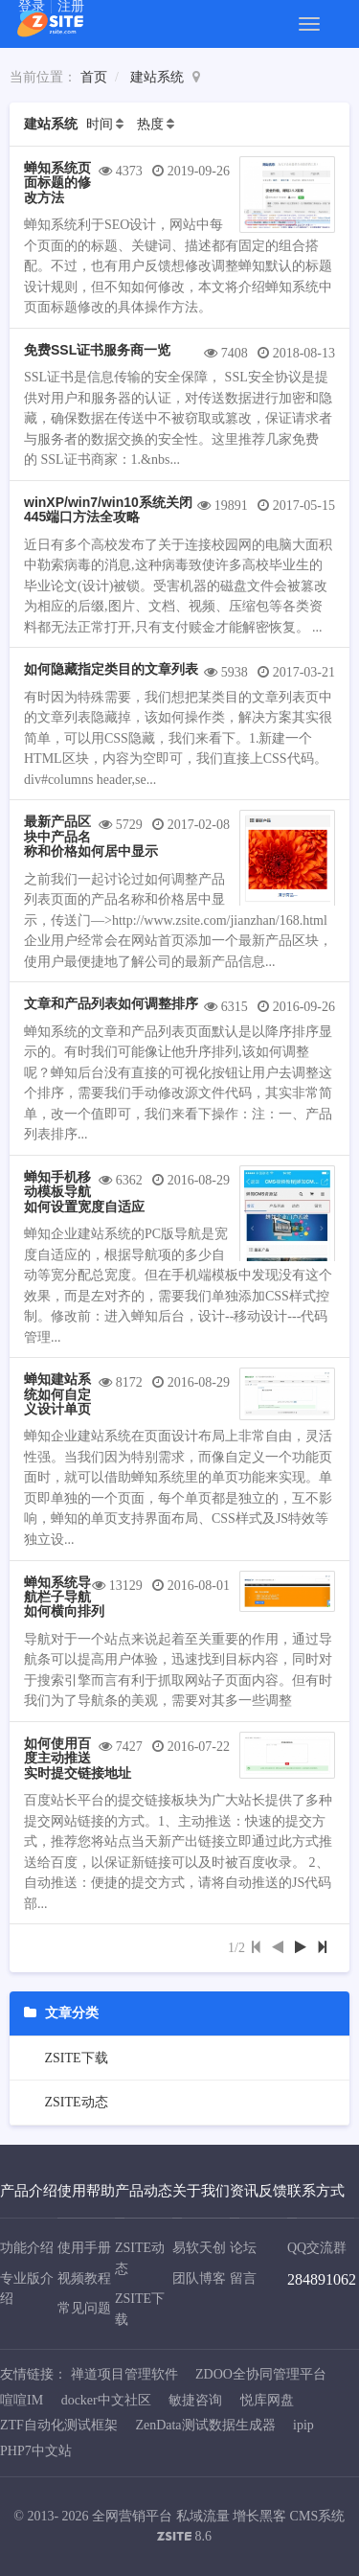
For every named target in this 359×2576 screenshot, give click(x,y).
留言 (243, 2278)
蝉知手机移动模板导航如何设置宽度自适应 (84, 1191)
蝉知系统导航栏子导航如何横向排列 (64, 1597)
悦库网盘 (267, 2400)
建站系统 (157, 77)
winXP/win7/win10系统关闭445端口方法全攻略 (108, 509)
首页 (93, 77)
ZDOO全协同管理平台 (260, 2374)
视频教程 (84, 2278)
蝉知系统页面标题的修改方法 (57, 182)
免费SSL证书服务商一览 (97, 349)
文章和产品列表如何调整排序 (111, 1003)
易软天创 (199, 2248)
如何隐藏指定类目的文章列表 (111, 669)
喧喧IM (21, 2400)
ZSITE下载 (74, 2058)
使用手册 (84, 2248)
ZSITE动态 (74, 2102)
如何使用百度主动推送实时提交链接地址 (77, 1758)
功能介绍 (27, 2248)
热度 (150, 124)
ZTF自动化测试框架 (59, 2425)
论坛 (243, 2248)
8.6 (184, 2538)
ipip (303, 2425)
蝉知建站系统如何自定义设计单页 (57, 1393)
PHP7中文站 (36, 2451)
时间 (99, 124)
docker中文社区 (106, 2400)
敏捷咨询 (195, 2400)
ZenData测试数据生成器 (205, 2425)
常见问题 (84, 2308)
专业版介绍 (27, 2289)
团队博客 (199, 2278)
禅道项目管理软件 (124, 2374)
